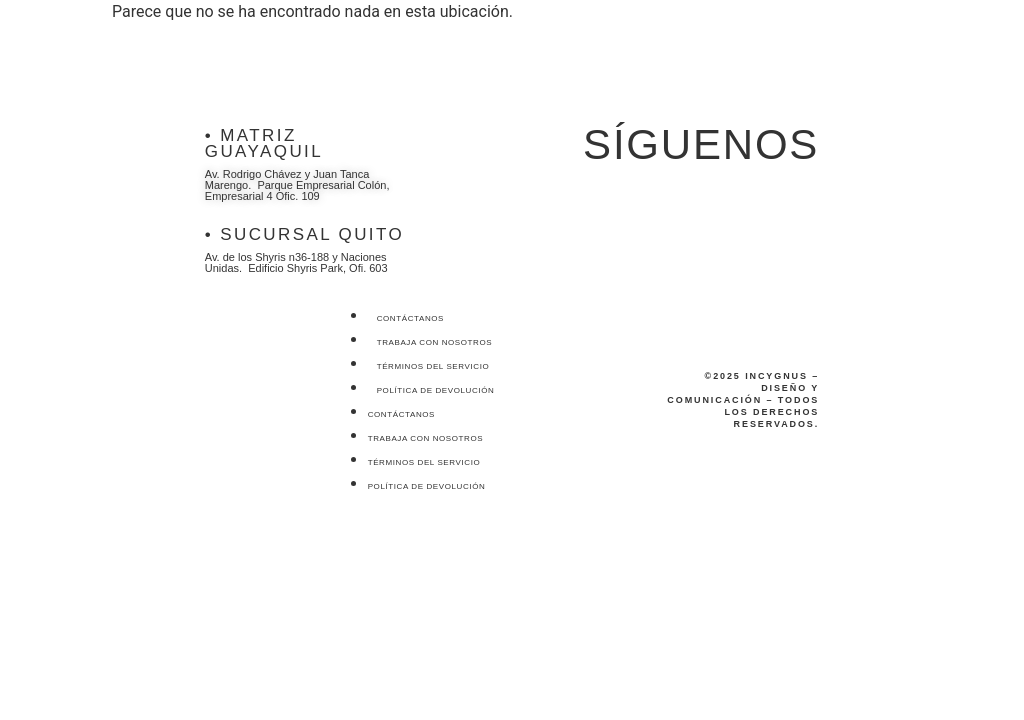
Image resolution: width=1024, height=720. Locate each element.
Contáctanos (410, 318)
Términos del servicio (433, 366)
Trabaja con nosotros (435, 342)
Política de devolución (436, 390)
